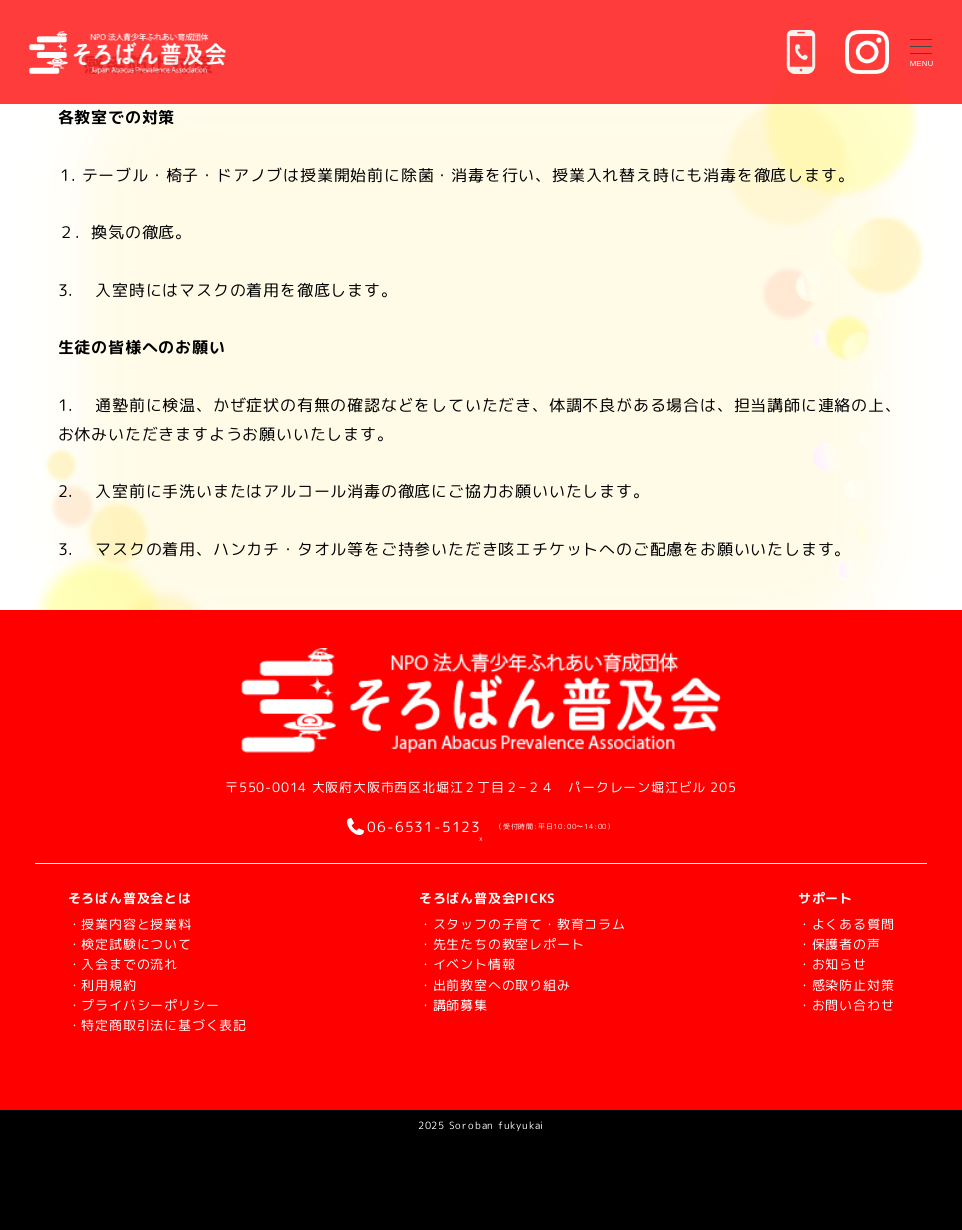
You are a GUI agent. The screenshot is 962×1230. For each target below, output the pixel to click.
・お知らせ (832, 964)
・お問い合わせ (846, 1005)
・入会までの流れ (123, 964)
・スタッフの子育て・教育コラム (522, 924)
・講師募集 (453, 1005)
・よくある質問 (846, 924)
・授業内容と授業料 (130, 924)
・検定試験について (130, 944)
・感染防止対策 (846, 985)
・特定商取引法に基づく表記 (157, 1025)
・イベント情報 (467, 964)
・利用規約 (102, 985)
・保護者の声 (839, 944)
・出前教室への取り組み (495, 985)
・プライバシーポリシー (144, 1005)
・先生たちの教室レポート (502, 944)
